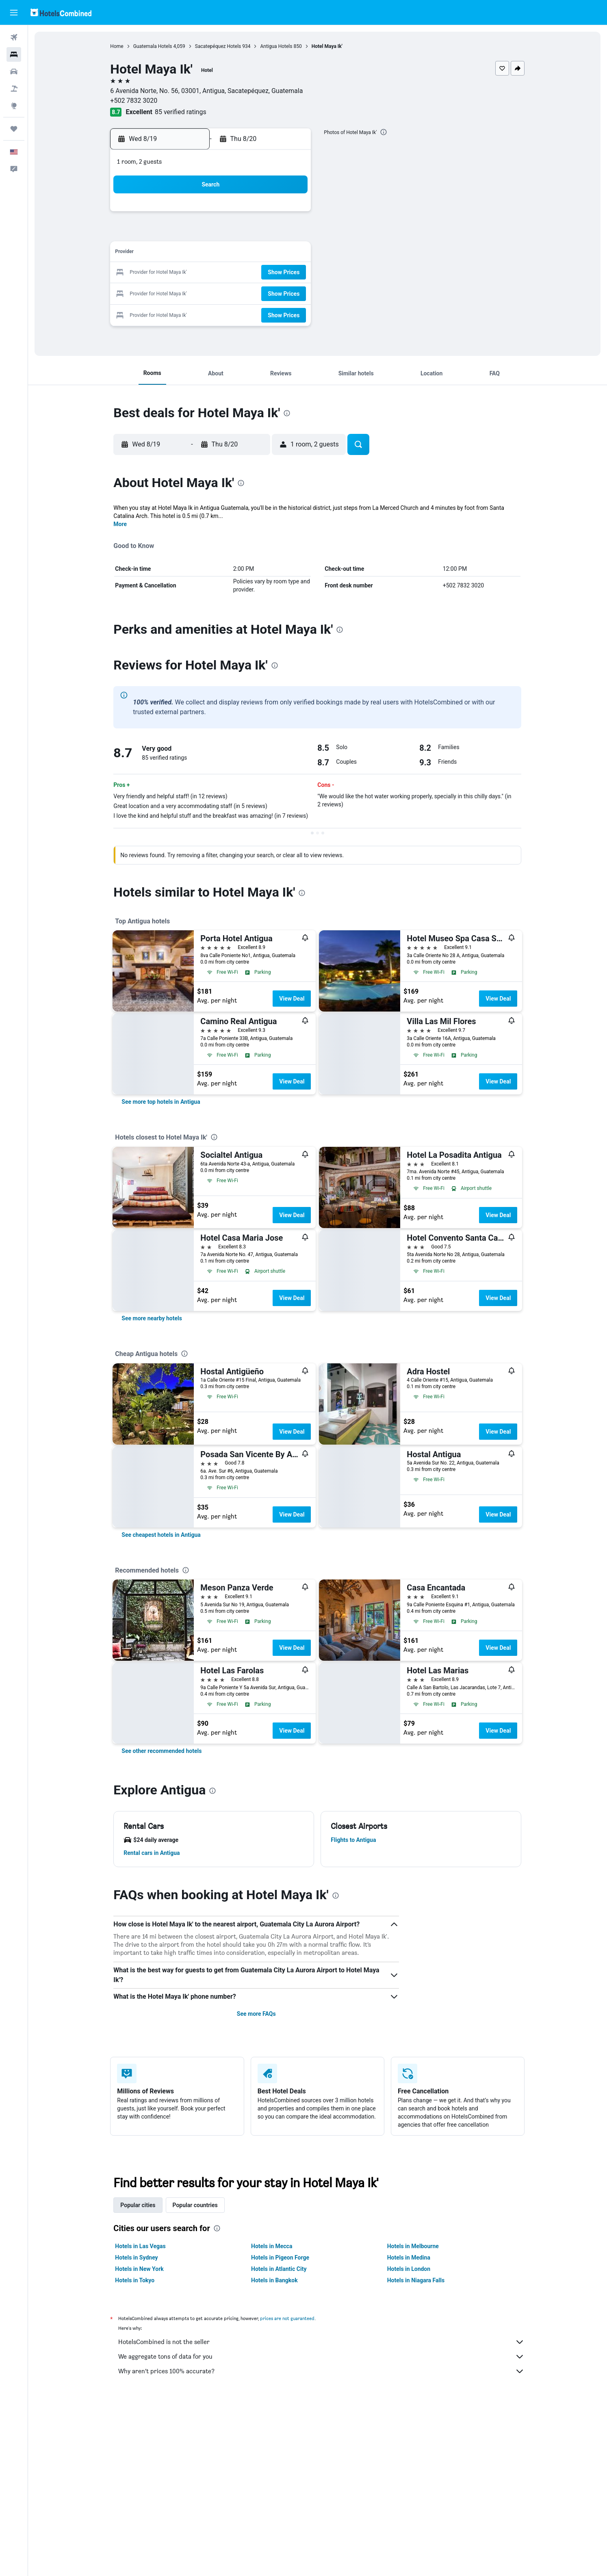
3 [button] (192, 234)
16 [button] (173, 273)
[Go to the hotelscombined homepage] (61, 12)
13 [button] (251, 253)
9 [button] (173, 253)
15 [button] (290, 253)
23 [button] (173, 292)
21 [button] (270, 273)
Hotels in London (408, 2269)
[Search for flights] (13, 37)
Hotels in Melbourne (413, 2246)
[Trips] (13, 129)
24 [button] (192, 292)
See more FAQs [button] (256, 2014)
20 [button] (251, 273)
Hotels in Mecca (271, 2246)
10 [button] (192, 253)
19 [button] (231, 273)
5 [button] (231, 234)
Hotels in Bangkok (274, 2280)
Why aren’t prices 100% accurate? (322, 2371)
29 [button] (290, 292)
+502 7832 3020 (134, 100)
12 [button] (231, 253)
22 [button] (290, 273)
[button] (14, 13)
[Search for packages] (13, 88)
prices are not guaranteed (287, 2318)
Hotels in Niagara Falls (415, 2280)
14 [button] (270, 253)
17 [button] (192, 273)
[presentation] (383, 132)
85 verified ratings (180, 112)
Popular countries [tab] (195, 2205)
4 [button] (212, 234)
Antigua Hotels (276, 46)
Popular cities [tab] (138, 2205)
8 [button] (290, 234)
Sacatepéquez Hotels (218, 46)
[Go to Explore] (13, 105)
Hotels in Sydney (136, 2257)
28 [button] (270, 292)
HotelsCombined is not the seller (322, 2342)
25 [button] (212, 292)
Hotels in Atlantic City (278, 2269)
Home (117, 46)
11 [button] (212, 253)
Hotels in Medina (408, 2257)
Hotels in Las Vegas (140, 2246)
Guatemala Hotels (152, 46)
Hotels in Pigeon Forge (280, 2257)
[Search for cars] (13, 71)
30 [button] (173, 312)
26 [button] (231, 292)
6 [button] (251, 234)
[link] (161, 1102)
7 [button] (270, 234)
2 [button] (173, 234)
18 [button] (212, 273)
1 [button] (290, 214)
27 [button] (251, 292)
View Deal (291, 998)
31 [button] (192, 312)
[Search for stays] (13, 54)
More (120, 524)
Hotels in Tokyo (135, 2280)
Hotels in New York (139, 2269)
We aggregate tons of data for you (322, 2357)
